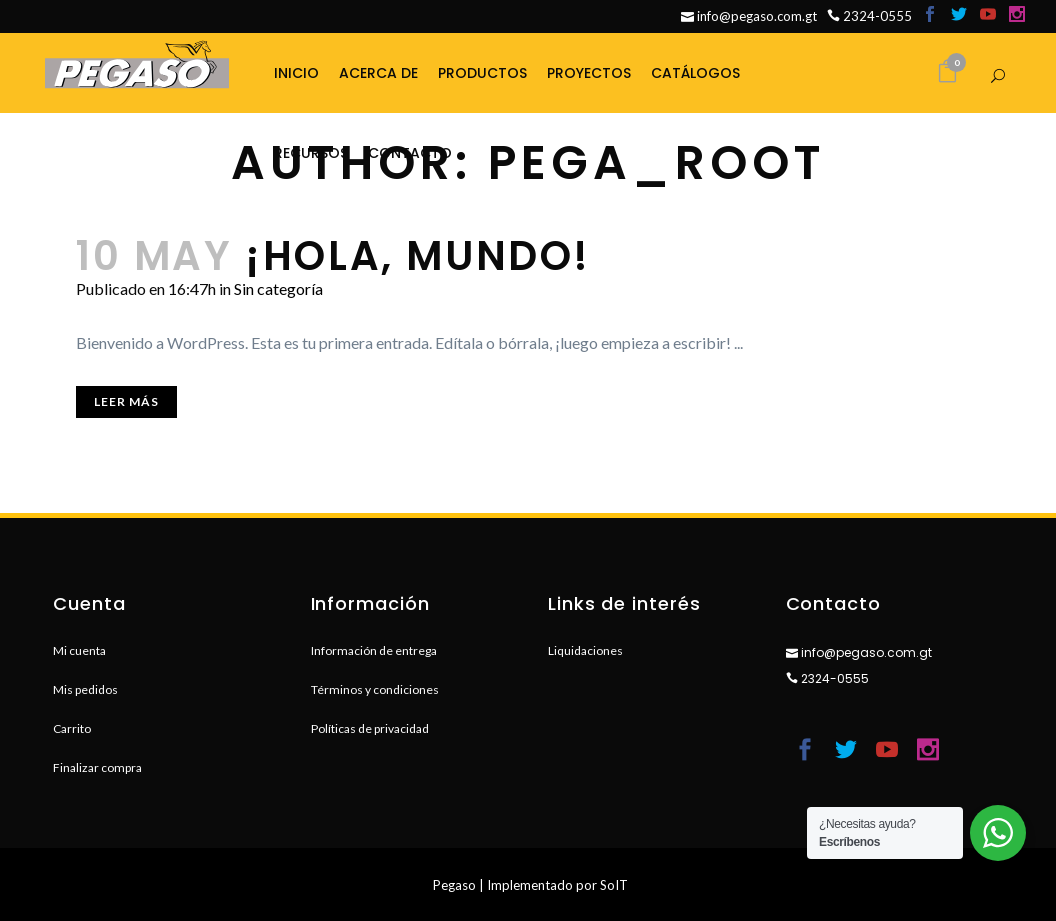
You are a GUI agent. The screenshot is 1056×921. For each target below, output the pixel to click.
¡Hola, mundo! (418, 256)
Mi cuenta (79, 650)
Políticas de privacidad (370, 728)
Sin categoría (278, 288)
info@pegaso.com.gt (749, 16)
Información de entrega (374, 650)
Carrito (72, 728)
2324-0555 (869, 16)
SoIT (614, 885)
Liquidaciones (585, 650)
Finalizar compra (97, 767)
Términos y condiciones (375, 689)
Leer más (126, 401)
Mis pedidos (85, 689)
